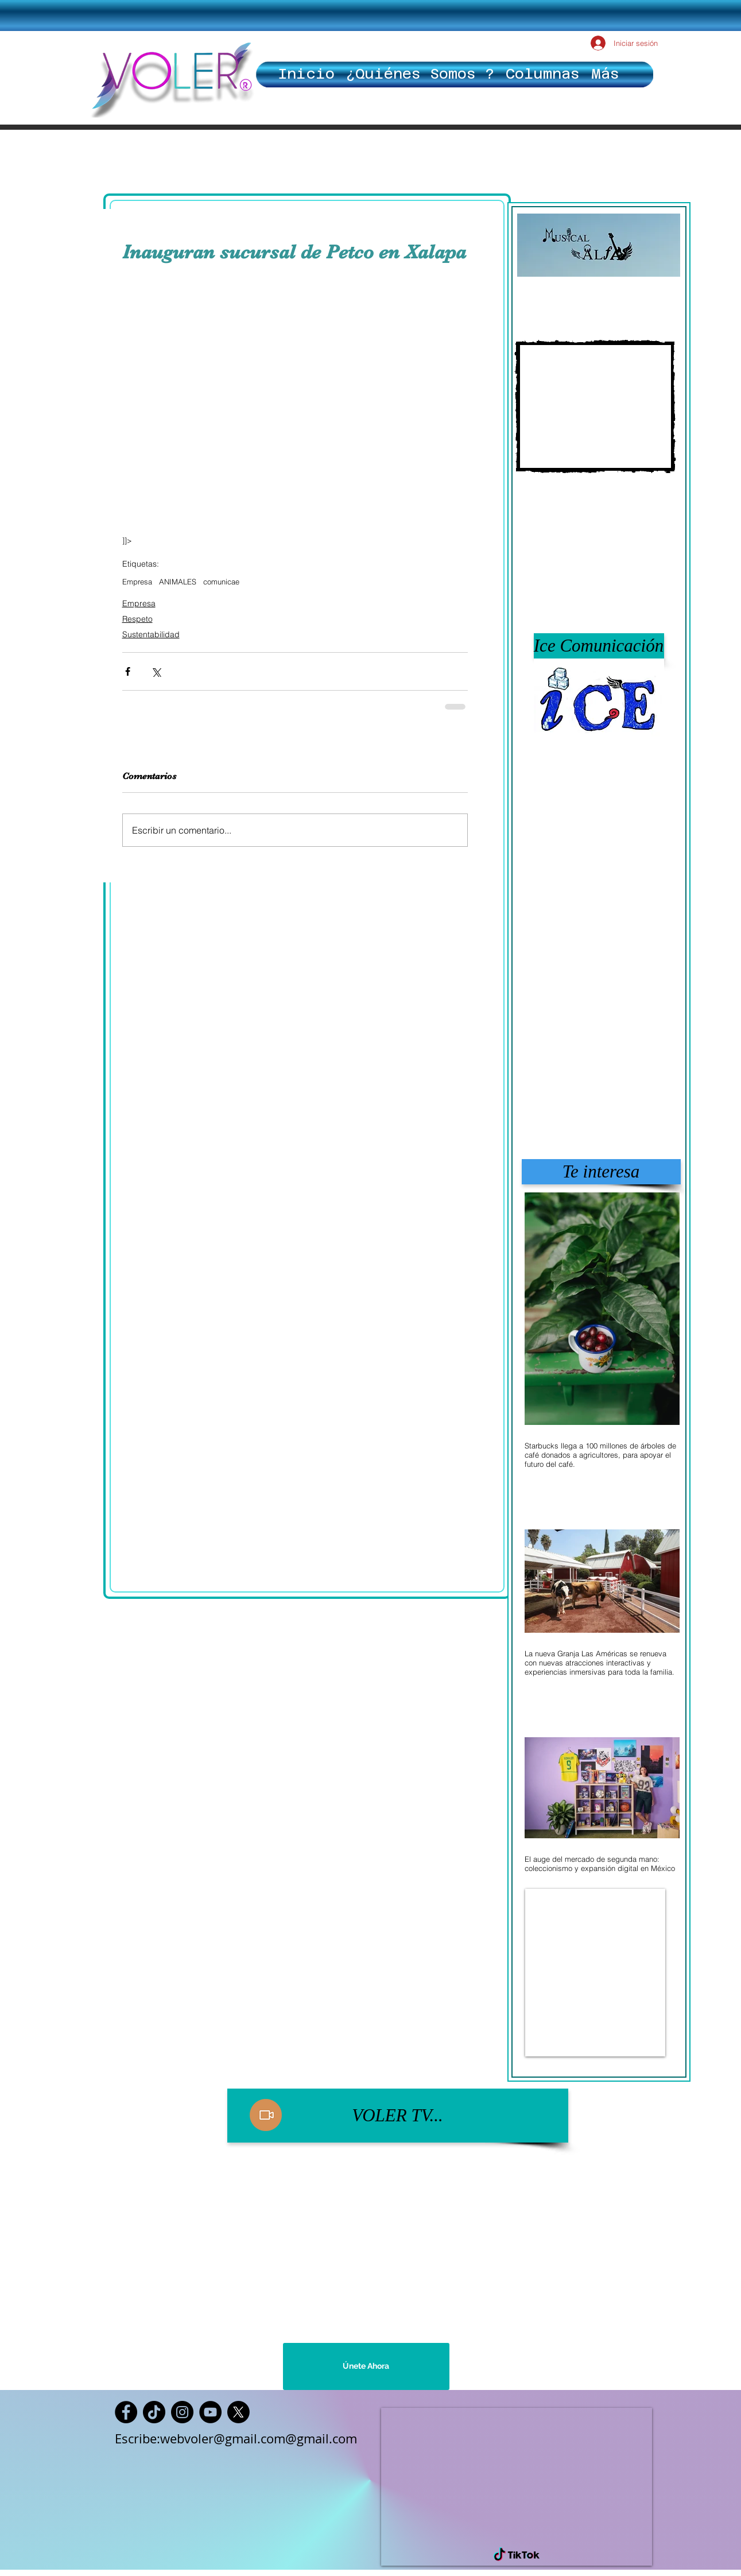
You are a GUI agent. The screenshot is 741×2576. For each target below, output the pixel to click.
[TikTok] (154, 2412)
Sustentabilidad (151, 634)
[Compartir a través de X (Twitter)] (155, 671)
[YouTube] (210, 2412)
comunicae (221, 581)
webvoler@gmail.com (222, 2438)
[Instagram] (182, 2412)
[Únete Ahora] (366, 2366)
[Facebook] (126, 2412)
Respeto (137, 619)
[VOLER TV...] (397, 2116)
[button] (599, 645)
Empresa (137, 581)
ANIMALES (177, 581)
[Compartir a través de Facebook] (127, 671)
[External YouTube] (595, 406)
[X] (238, 2412)
